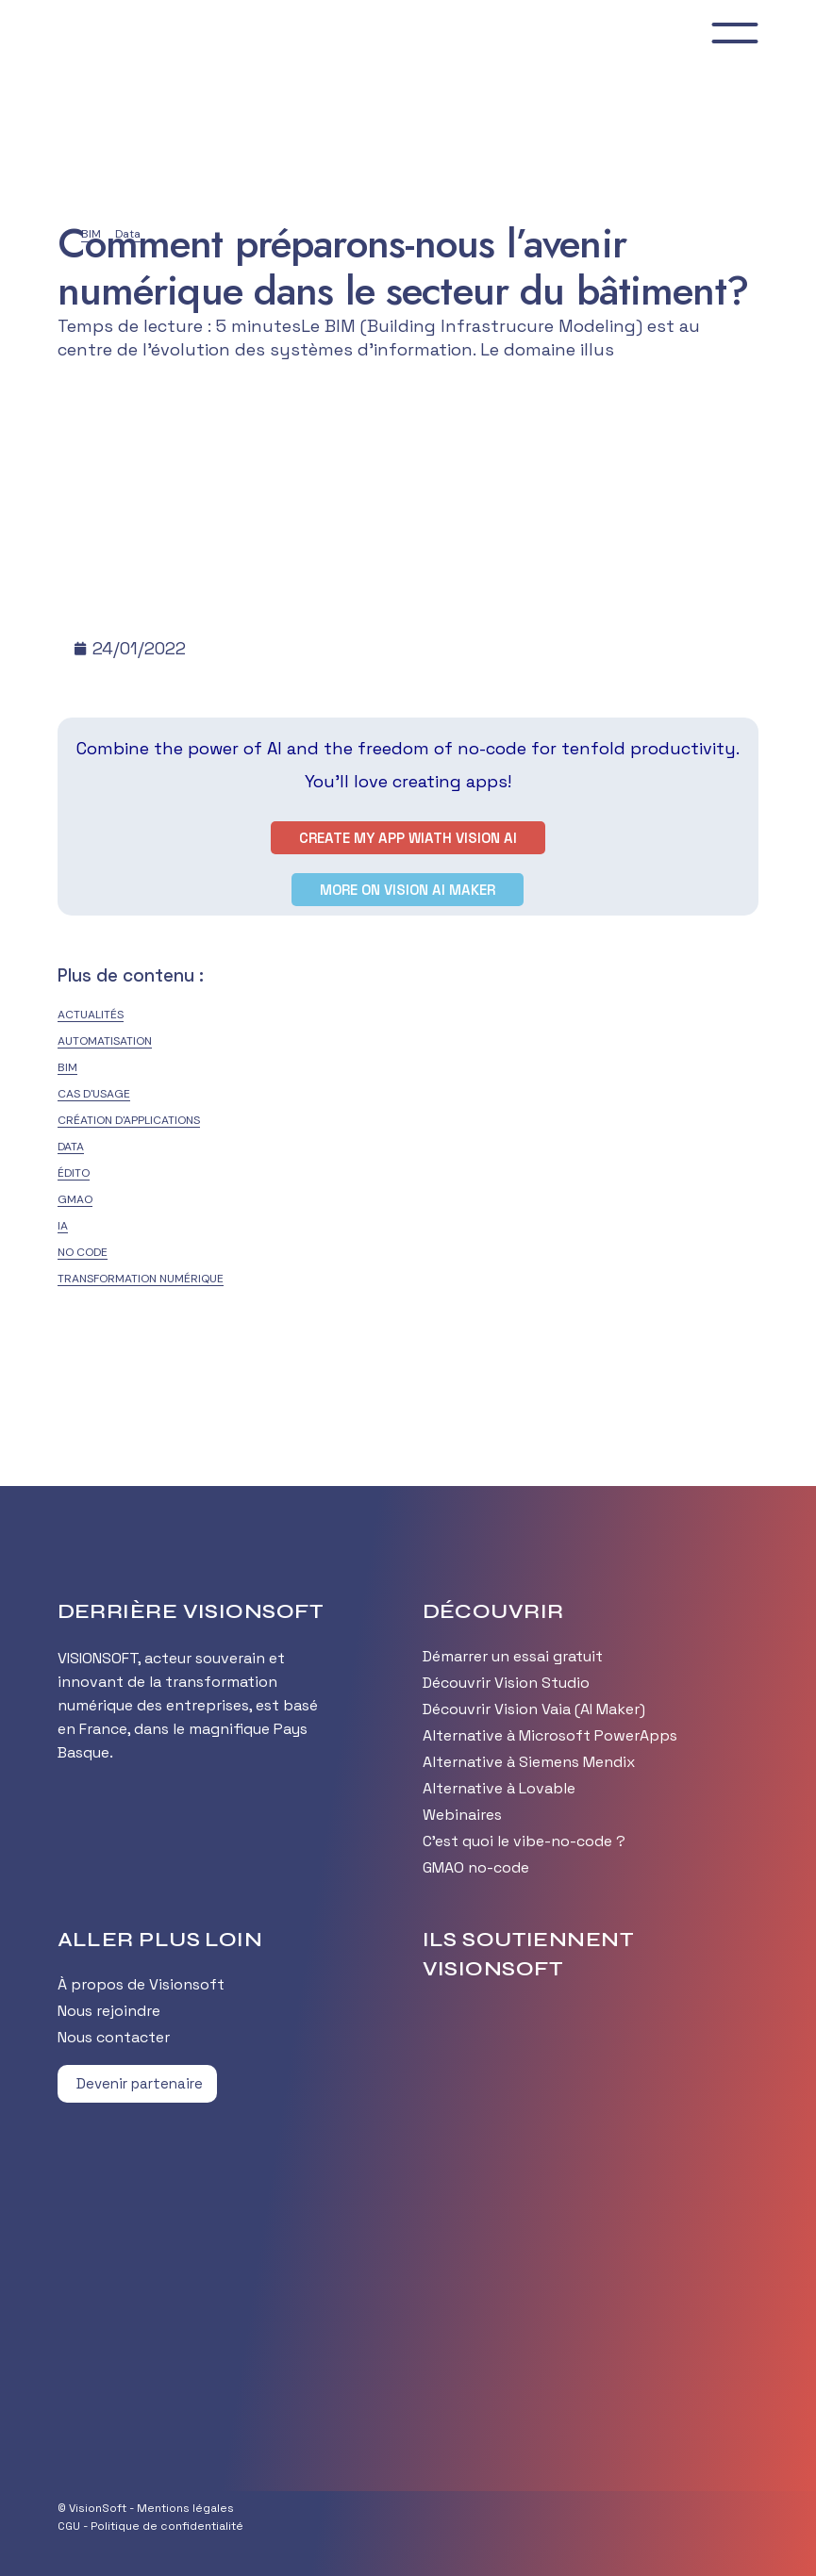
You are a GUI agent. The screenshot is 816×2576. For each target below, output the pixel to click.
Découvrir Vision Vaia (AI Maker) (534, 1709)
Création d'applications (129, 1120)
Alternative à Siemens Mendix (529, 1762)
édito (74, 1173)
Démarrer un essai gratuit (513, 1656)
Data (71, 1146)
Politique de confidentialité (167, 2526)
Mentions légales (185, 2508)
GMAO (75, 1199)
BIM (67, 1067)
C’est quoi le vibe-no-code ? (524, 1841)
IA (63, 1225)
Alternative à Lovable (499, 1788)
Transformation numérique (141, 1278)
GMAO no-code (476, 1867)
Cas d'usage (94, 1093)
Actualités (91, 1014)
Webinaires (462, 1815)
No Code (83, 1252)
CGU (69, 2526)
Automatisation (105, 1041)
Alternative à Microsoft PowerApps (550, 1735)
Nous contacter (114, 2037)
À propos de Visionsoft (141, 1984)
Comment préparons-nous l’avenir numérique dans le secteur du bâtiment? (403, 267)
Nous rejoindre (109, 2011)
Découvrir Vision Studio (506, 1683)
